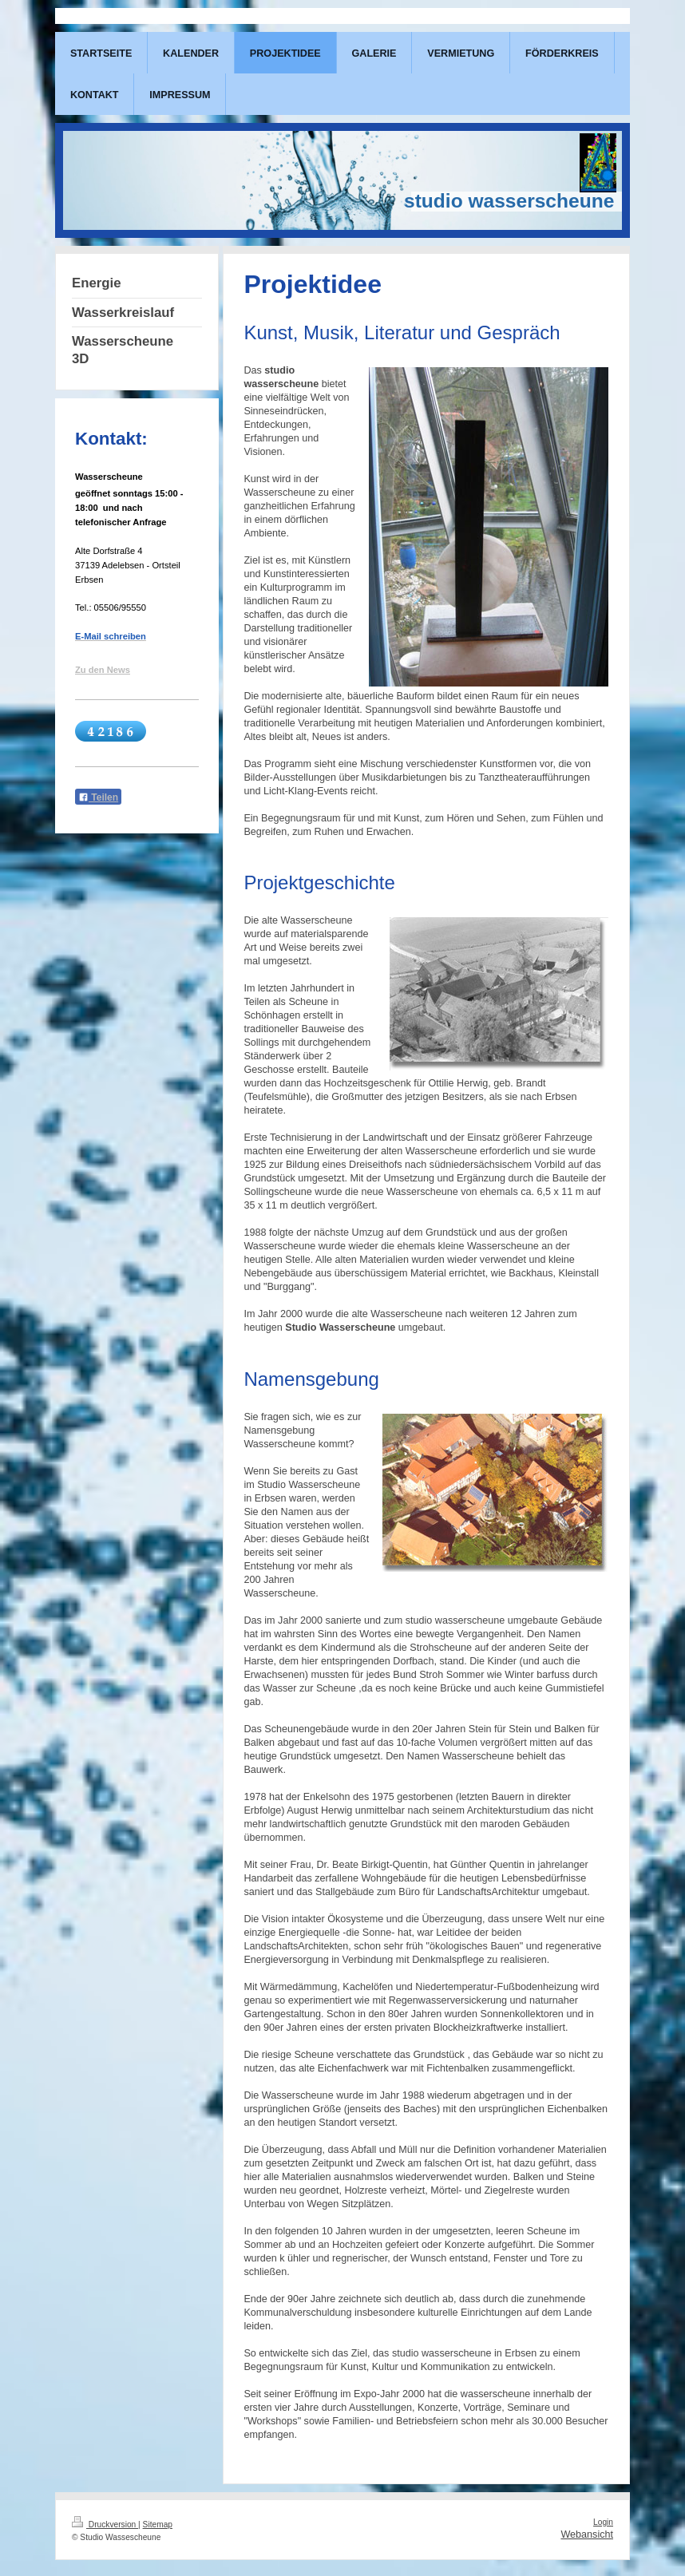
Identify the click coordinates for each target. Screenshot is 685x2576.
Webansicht (586, 2534)
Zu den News (102, 670)
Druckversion (105, 2524)
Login (603, 2522)
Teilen (98, 797)
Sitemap (157, 2524)
